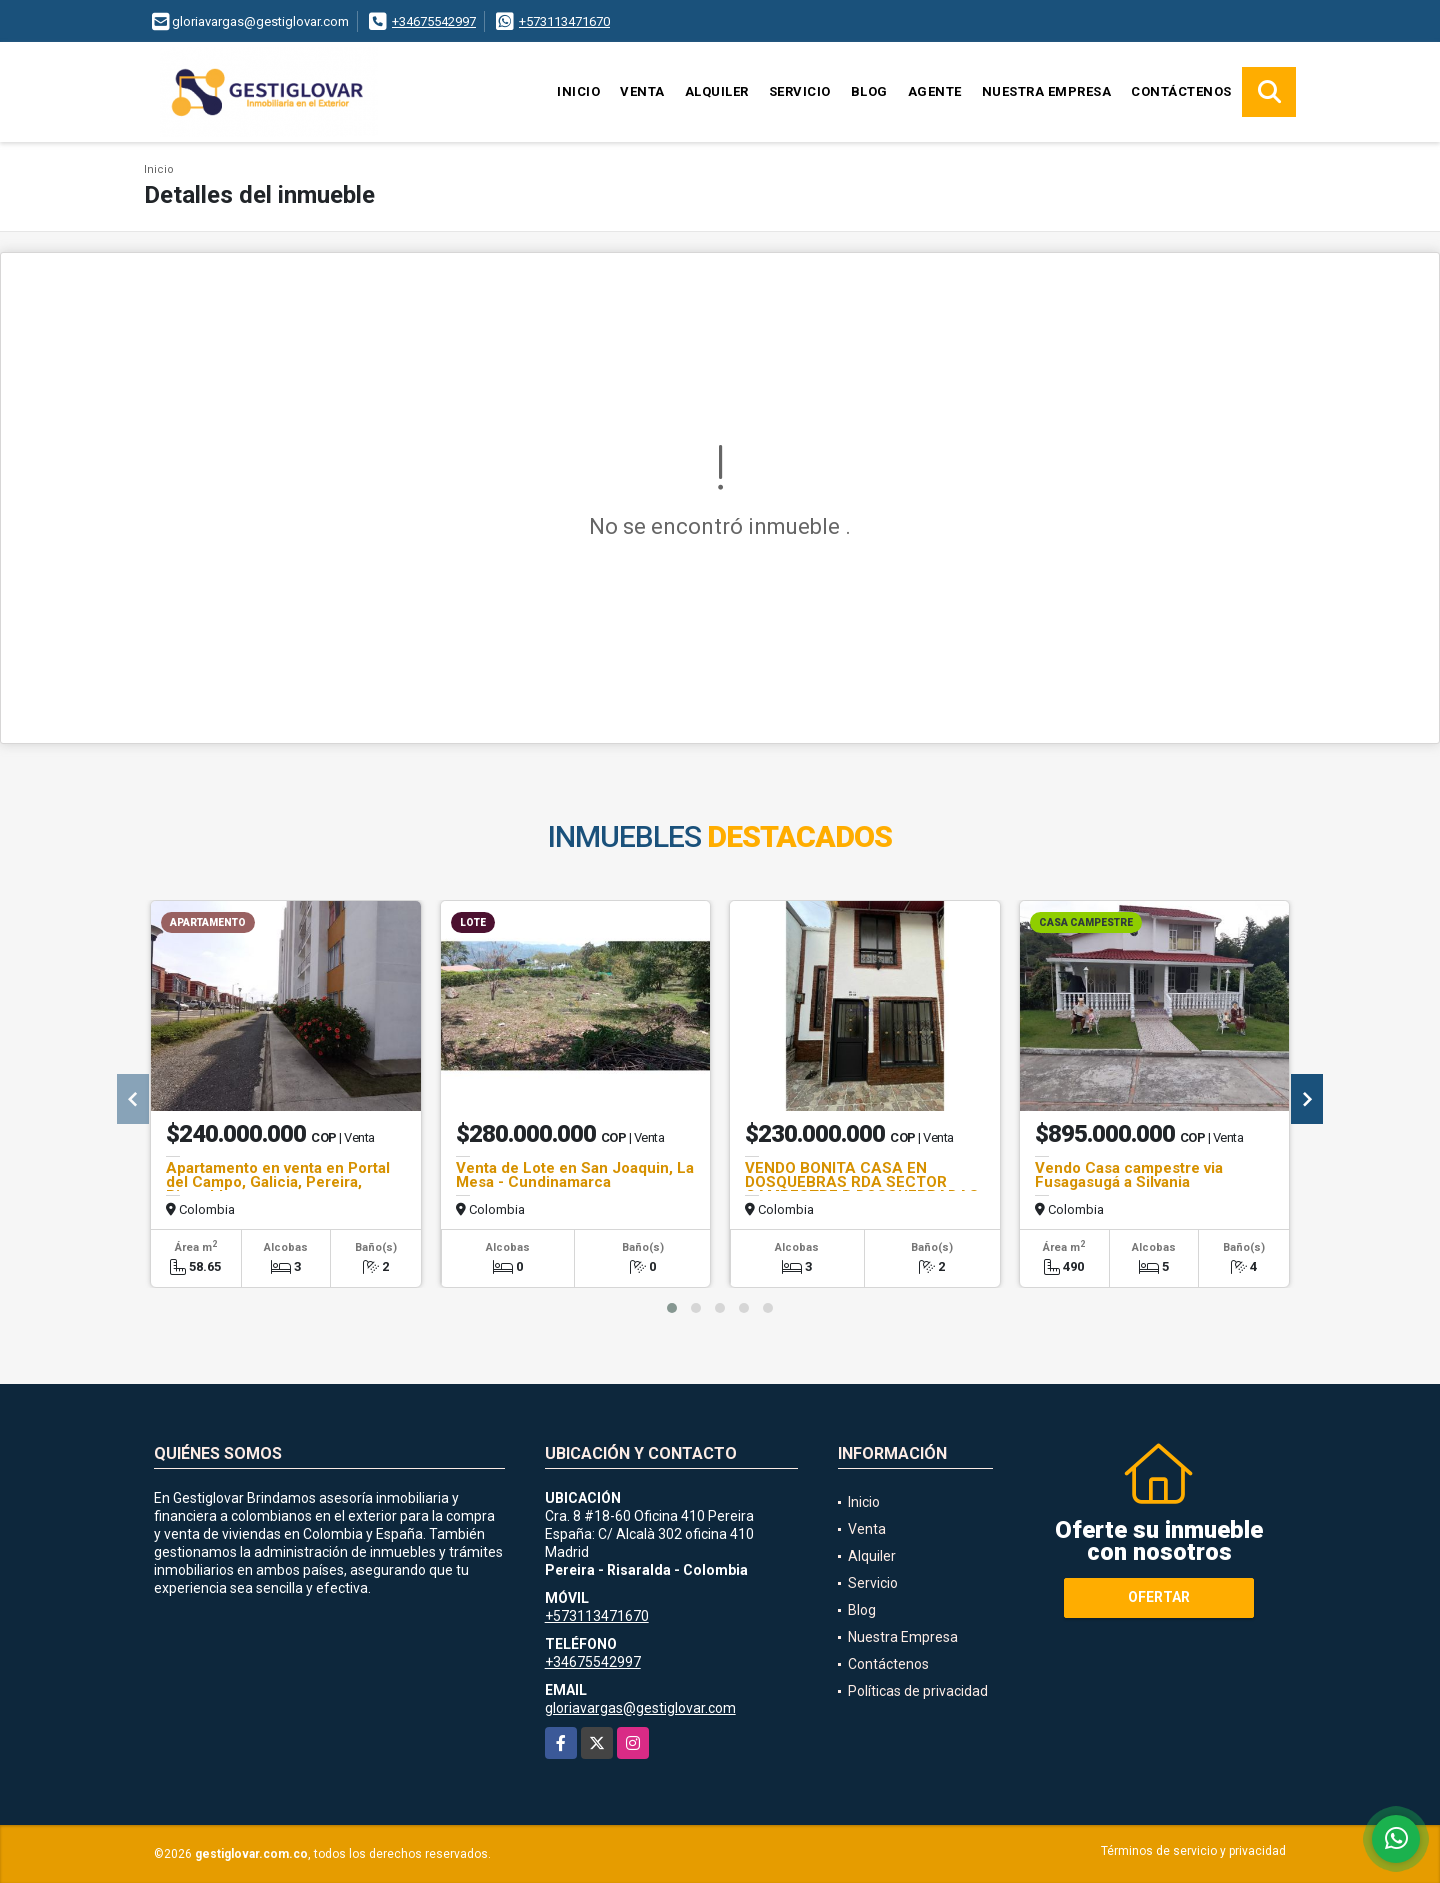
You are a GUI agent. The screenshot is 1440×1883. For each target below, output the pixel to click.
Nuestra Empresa (1047, 91)
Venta (642, 91)
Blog (869, 91)
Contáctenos (1181, 91)
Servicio (800, 91)
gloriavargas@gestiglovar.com (640, 1708)
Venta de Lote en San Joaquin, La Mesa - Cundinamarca (575, 1175)
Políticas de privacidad (918, 1691)
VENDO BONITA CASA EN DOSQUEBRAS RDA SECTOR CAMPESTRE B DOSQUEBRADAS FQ (862, 1189)
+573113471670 (564, 21)
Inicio (578, 91)
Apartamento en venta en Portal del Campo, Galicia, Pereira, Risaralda (278, 1182)
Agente (935, 91)
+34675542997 (434, 21)
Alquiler (717, 91)
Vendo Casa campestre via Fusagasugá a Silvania (1129, 1175)
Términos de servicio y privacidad (1193, 1851)
